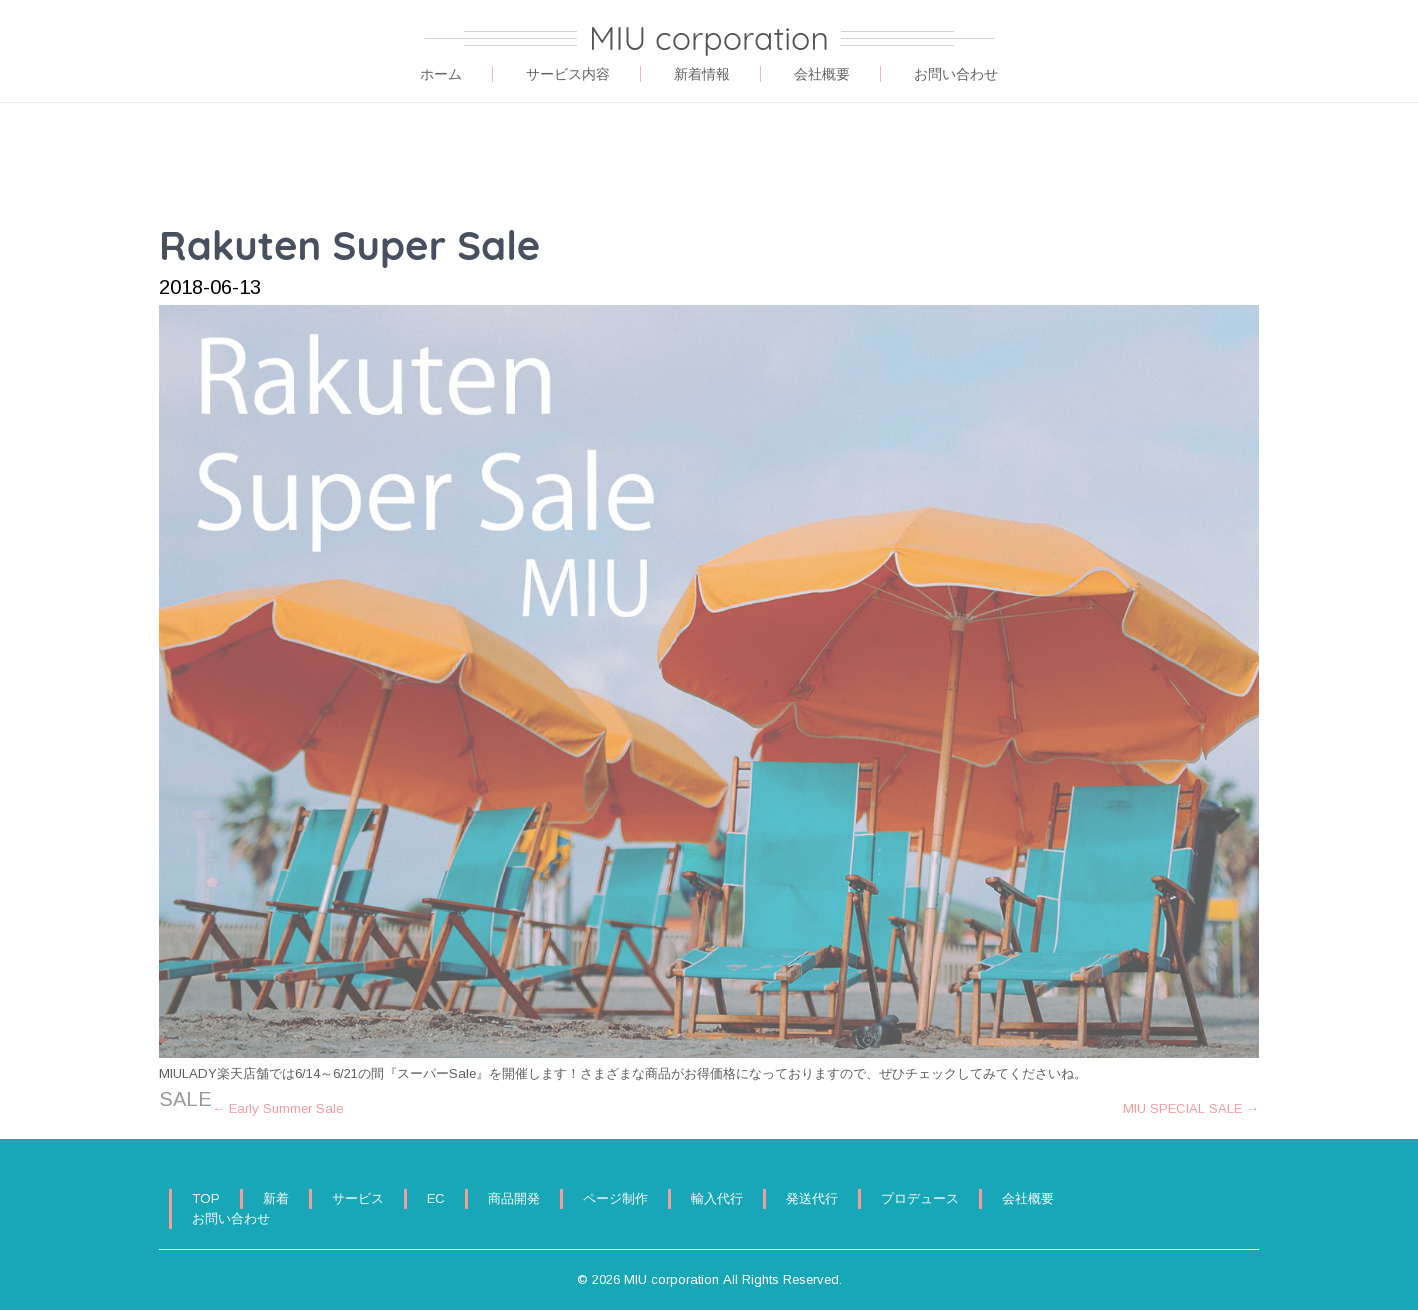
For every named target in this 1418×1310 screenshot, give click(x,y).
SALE (185, 1099)
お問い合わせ (956, 74)
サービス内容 (568, 74)
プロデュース (920, 1198)
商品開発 (514, 1198)
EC (436, 1198)
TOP (206, 1198)
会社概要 (822, 74)
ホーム (441, 74)
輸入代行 (717, 1198)
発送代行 (812, 1198)
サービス (358, 1198)
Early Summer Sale (277, 1108)
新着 (276, 1198)
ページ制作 (615, 1198)
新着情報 (702, 74)
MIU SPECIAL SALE (1191, 1108)
